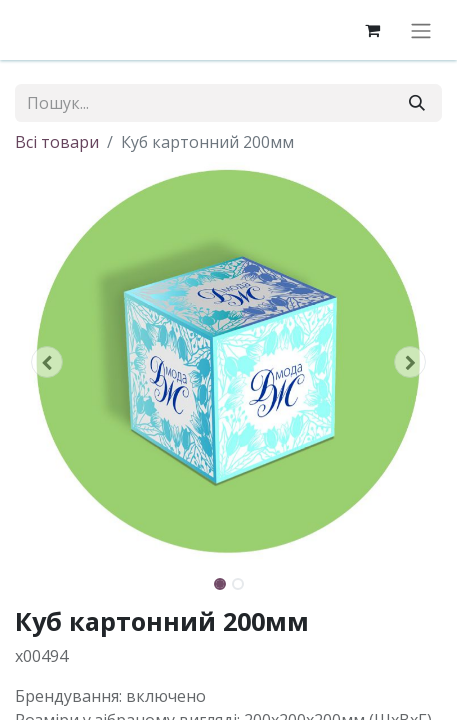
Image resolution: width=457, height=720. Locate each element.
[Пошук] (417, 103)
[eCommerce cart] (372, 30)
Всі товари (57, 142)
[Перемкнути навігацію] (421, 30)
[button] (47, 362)
